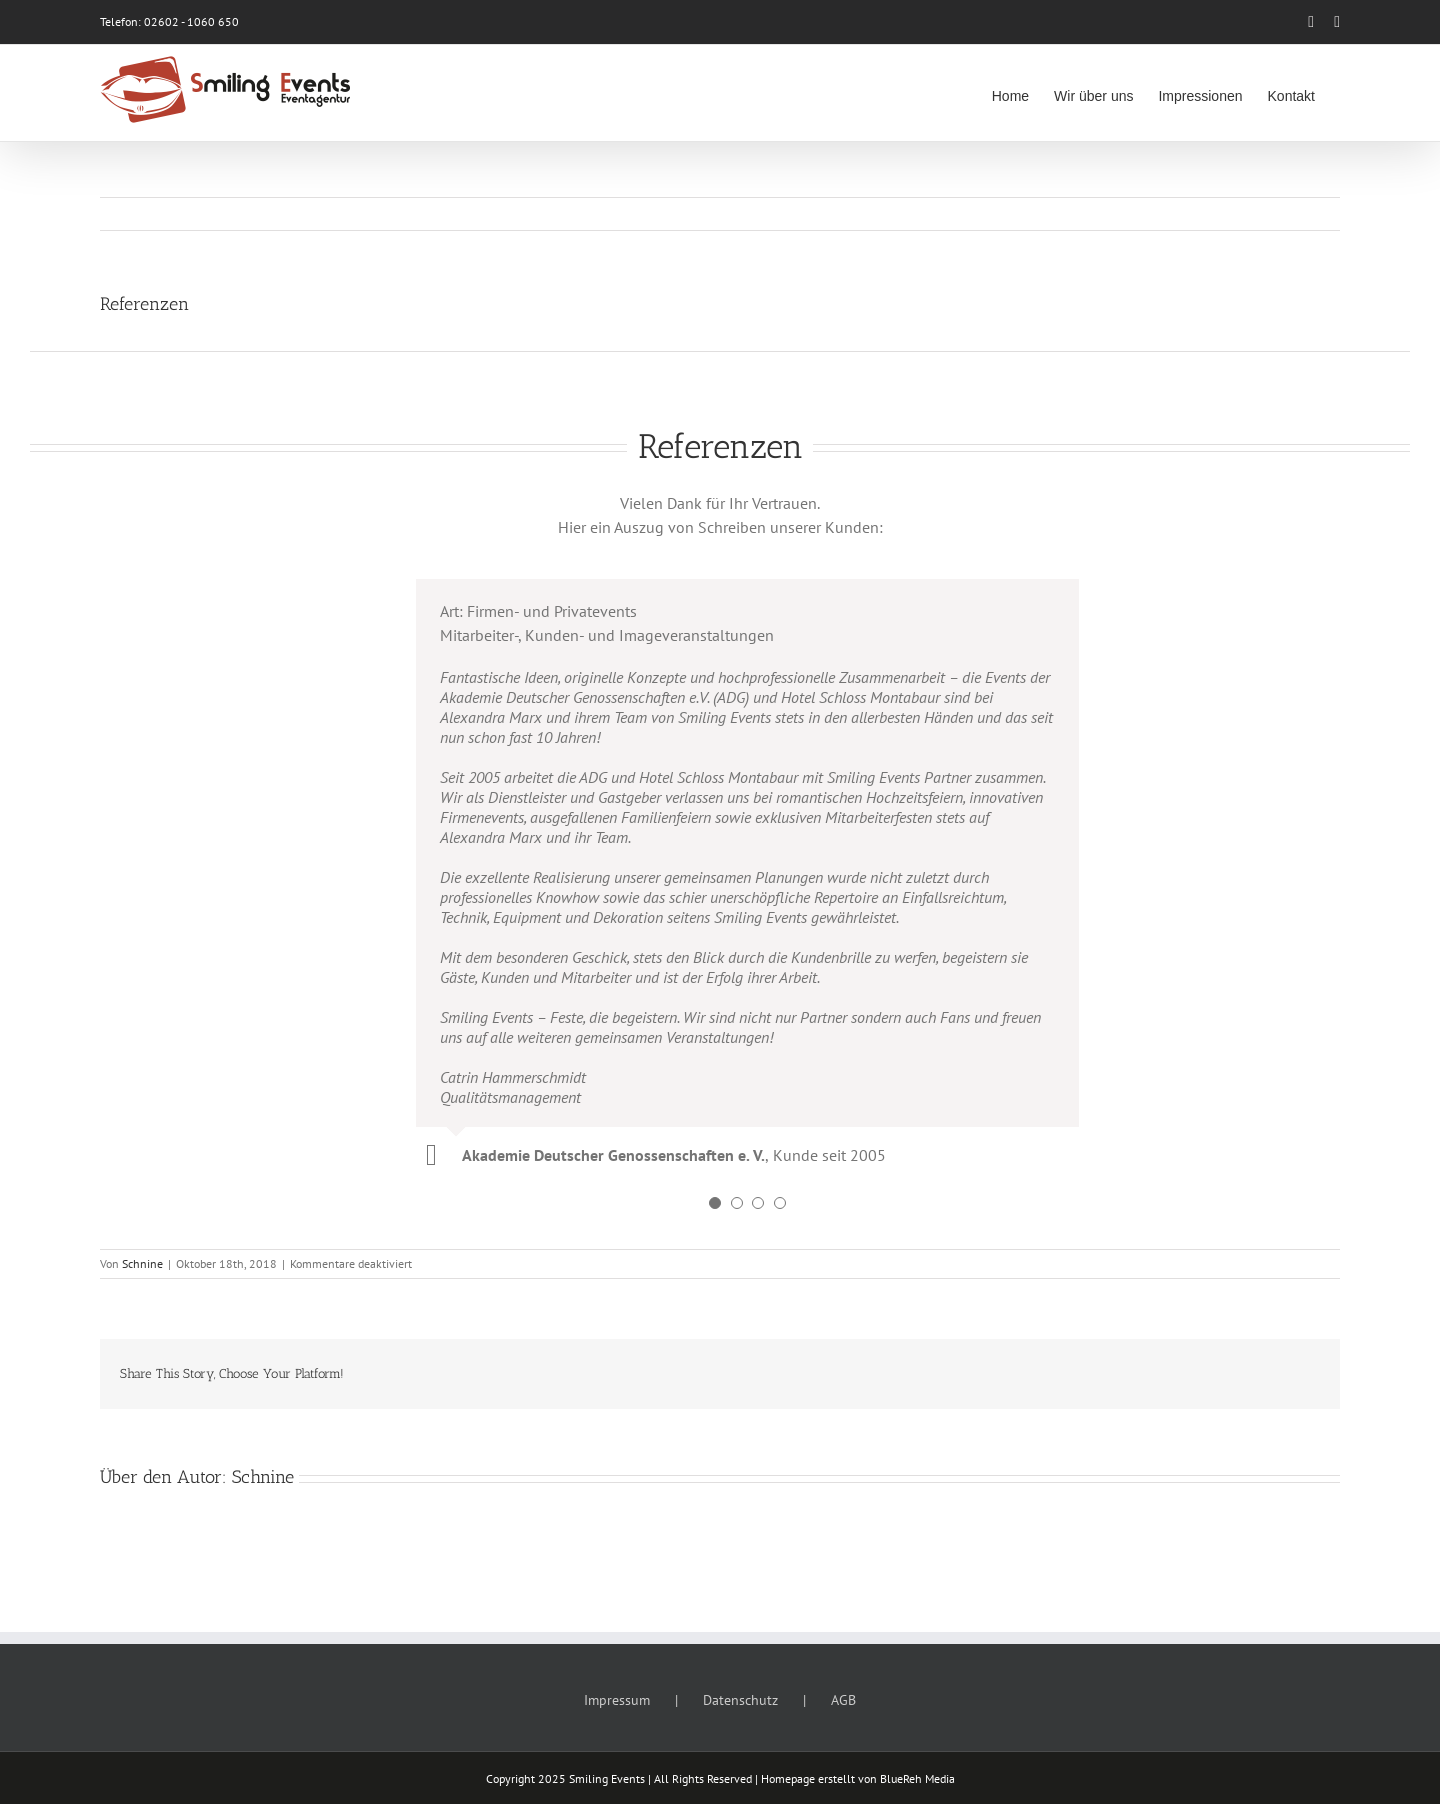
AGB (843, 1700)
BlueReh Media (917, 1778)
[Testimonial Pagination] (715, 1203)
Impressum (617, 1700)
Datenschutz (740, 1700)
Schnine (142, 1263)
